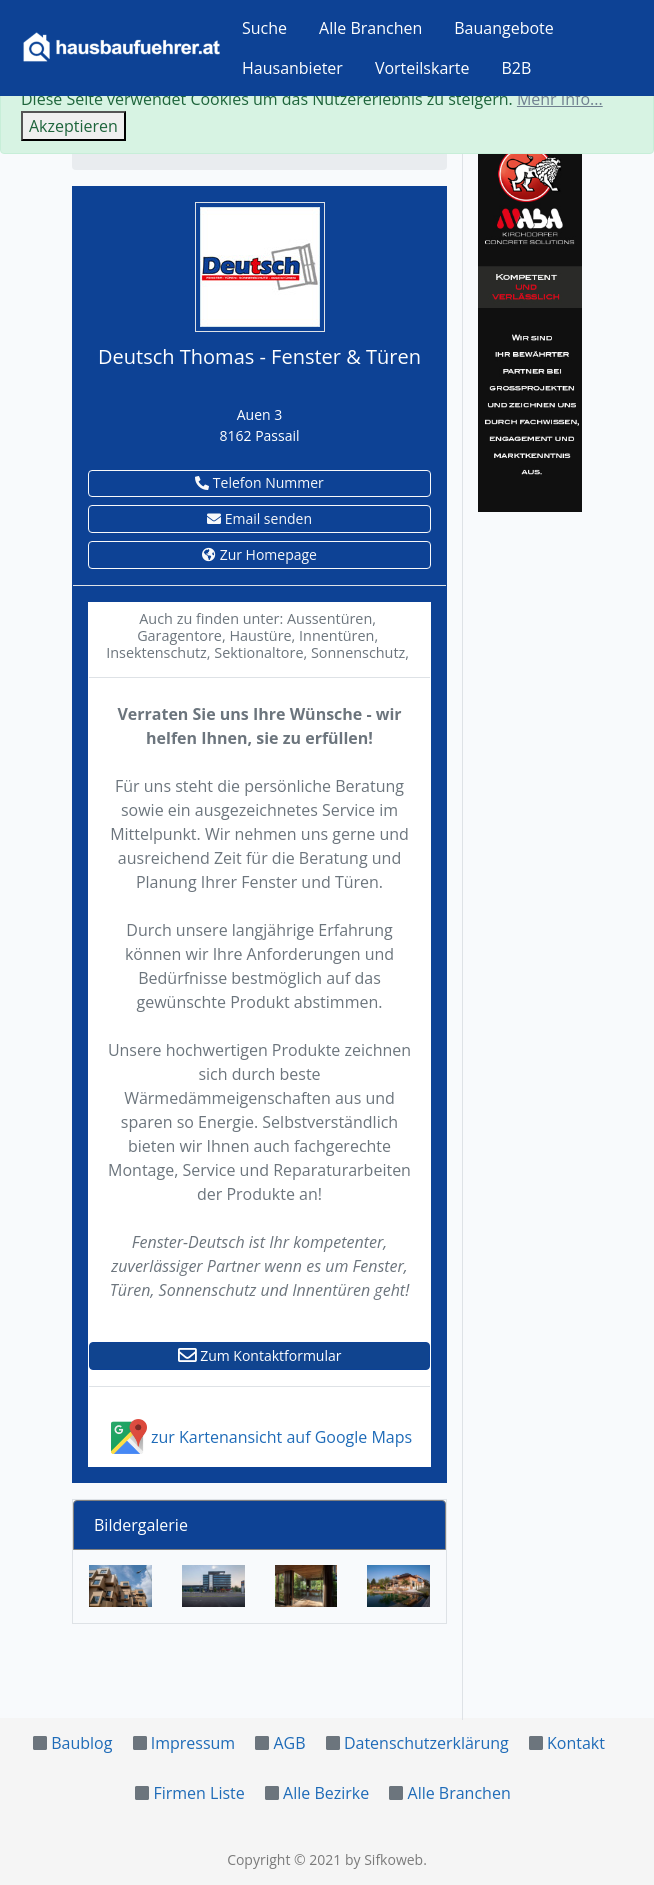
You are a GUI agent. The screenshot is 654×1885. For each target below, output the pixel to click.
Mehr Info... (560, 99)
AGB (289, 1743)
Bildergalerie (141, 1525)
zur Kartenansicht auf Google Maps (259, 1437)
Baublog (81, 1743)
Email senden (259, 518)
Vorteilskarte (422, 68)
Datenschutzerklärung (426, 1743)
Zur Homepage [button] (259, 554)
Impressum (193, 1743)
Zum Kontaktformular (260, 1355)
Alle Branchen (370, 28)
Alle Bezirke (326, 1793)
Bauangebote (504, 28)
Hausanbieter (292, 68)
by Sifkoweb (384, 1859)
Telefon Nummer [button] (259, 482)
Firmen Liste (198, 1793)
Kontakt (576, 1743)
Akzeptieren (73, 126)
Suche (264, 28)
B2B (517, 68)
